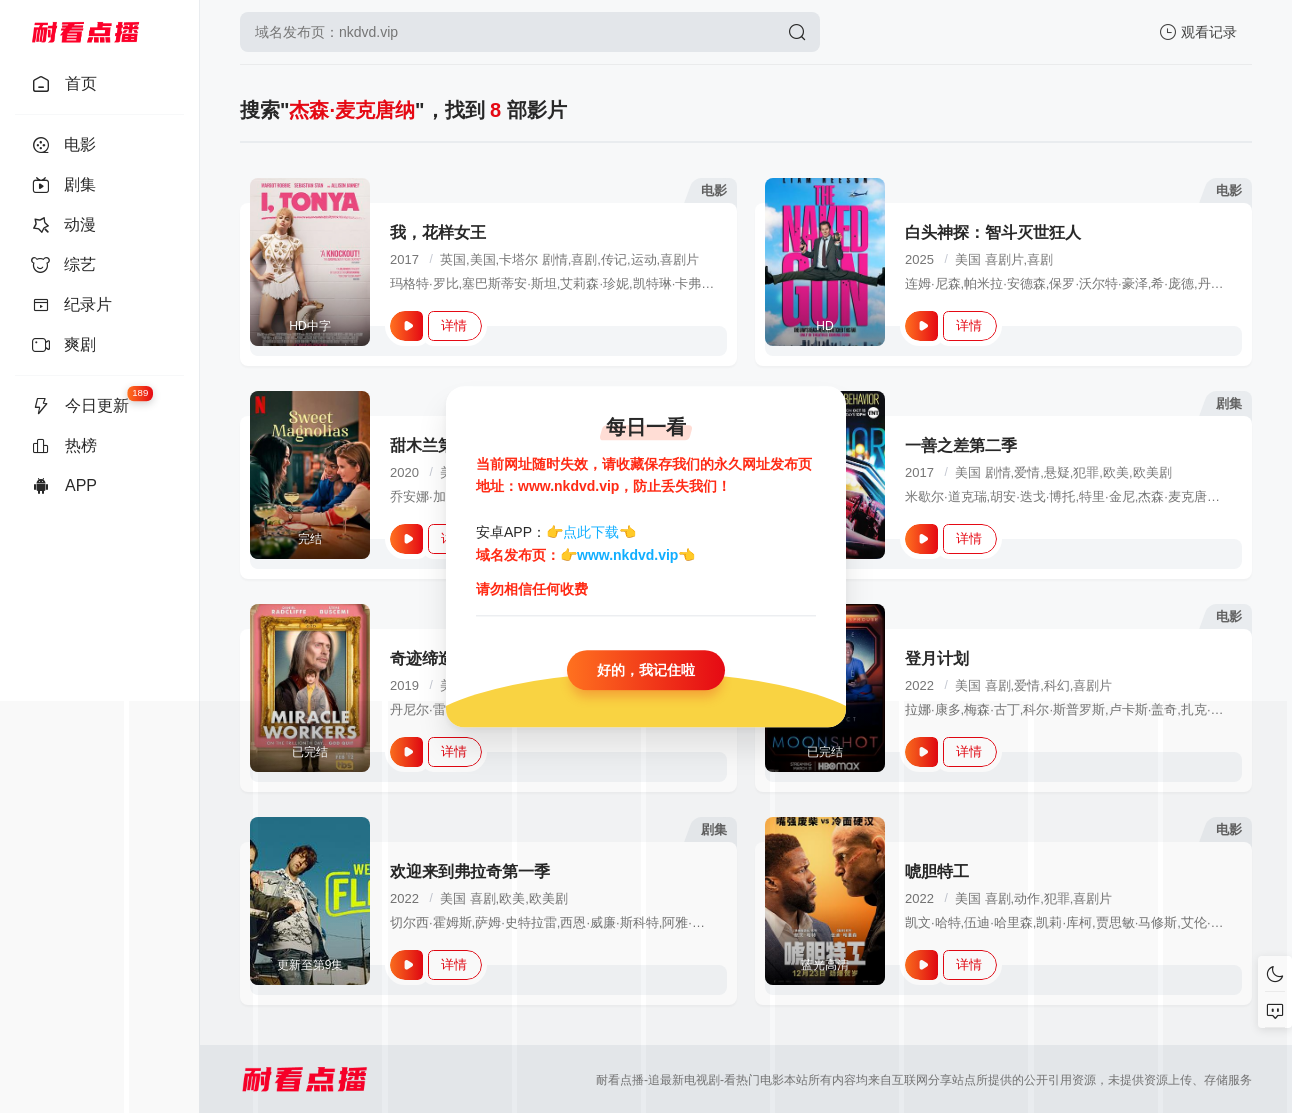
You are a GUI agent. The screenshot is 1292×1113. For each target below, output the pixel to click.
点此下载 (591, 533)
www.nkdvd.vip (627, 555)
